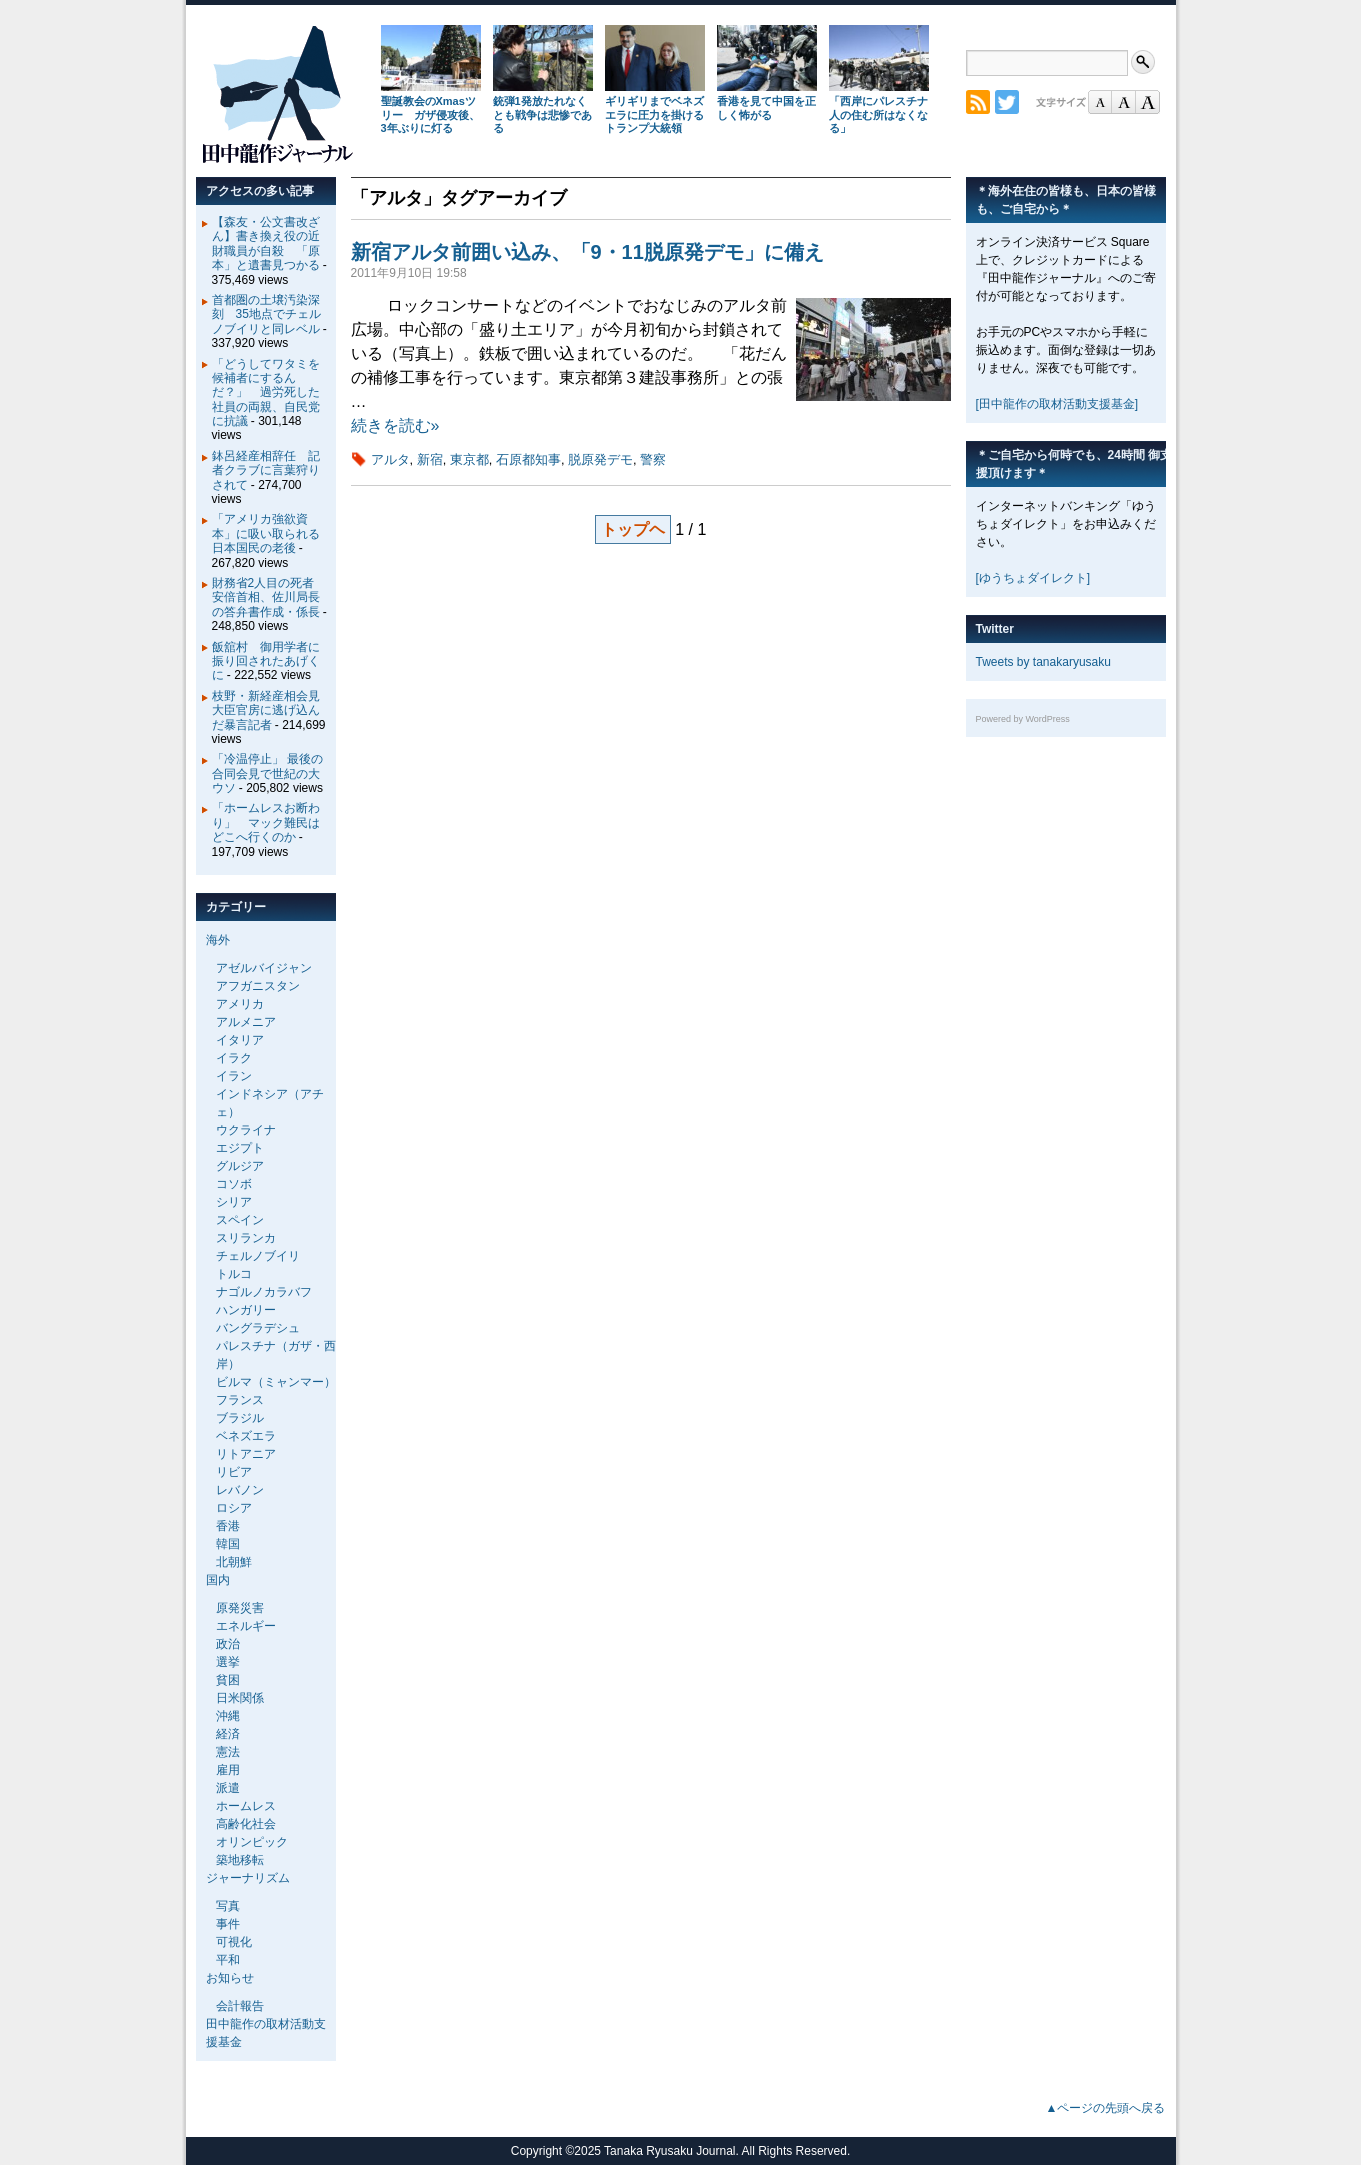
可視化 (234, 1942)
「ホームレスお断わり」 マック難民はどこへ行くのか (266, 822)
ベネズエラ (246, 1436)
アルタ (390, 459)
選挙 (228, 1662)
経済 (228, 1734)
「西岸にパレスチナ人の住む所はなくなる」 (878, 115)
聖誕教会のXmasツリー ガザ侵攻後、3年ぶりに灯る (430, 115)
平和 (228, 1960)
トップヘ (633, 529)
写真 (228, 1906)
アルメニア (246, 1022)
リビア (234, 1472)
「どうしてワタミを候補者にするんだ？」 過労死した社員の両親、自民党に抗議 (266, 393)
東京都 (469, 459)
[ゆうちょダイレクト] (1033, 578)
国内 (218, 1580)
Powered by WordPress (1023, 719)
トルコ (234, 1274)
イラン (234, 1076)
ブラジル (240, 1418)
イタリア (240, 1040)
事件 (228, 1924)
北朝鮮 (234, 1562)
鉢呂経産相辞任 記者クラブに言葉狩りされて (266, 470)
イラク (234, 1058)
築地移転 (240, 1860)
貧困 (228, 1680)
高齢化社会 (246, 1824)
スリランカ (246, 1238)
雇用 (228, 1770)
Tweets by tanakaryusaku (1043, 662)
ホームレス (246, 1806)
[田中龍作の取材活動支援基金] (1057, 404)
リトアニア (246, 1454)
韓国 (228, 1544)
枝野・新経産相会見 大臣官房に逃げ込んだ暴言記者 (272, 710)
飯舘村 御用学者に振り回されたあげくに (266, 661)
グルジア (240, 1166)
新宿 (430, 459)
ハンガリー (246, 1310)
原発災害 (240, 1608)
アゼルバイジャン (264, 968)
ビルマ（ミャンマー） (276, 1382)
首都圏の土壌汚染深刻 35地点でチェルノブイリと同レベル (266, 314)
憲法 (228, 1752)
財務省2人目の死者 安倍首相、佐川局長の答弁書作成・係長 (269, 597)
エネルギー (246, 1626)
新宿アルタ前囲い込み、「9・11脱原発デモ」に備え (587, 252)
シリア (234, 1202)
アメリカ (240, 1004)
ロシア (234, 1508)
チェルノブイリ (258, 1256)
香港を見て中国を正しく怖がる (766, 108)
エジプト (240, 1148)
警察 (653, 459)
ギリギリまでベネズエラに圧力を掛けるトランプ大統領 (654, 115)
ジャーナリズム (248, 1878)
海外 (218, 940)
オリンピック (252, 1842)
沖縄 (228, 1716)
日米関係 (240, 1698)
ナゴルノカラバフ (264, 1292)
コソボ (234, 1184)
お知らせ (230, 1978)
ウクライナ (246, 1130)
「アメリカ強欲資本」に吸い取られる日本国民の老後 (266, 533)
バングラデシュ (258, 1328)
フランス (240, 1400)
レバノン (240, 1490)
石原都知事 (528, 459)
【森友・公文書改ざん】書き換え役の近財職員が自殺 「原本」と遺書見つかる (266, 243)
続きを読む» (395, 425)
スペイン (240, 1220)
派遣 (228, 1788)
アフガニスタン (258, 986)
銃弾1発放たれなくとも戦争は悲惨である (542, 115)
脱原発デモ (600, 459)
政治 (228, 1644)
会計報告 (240, 2006)
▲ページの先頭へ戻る (1106, 2108)
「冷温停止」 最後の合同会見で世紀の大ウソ (267, 773)
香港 (228, 1526)
